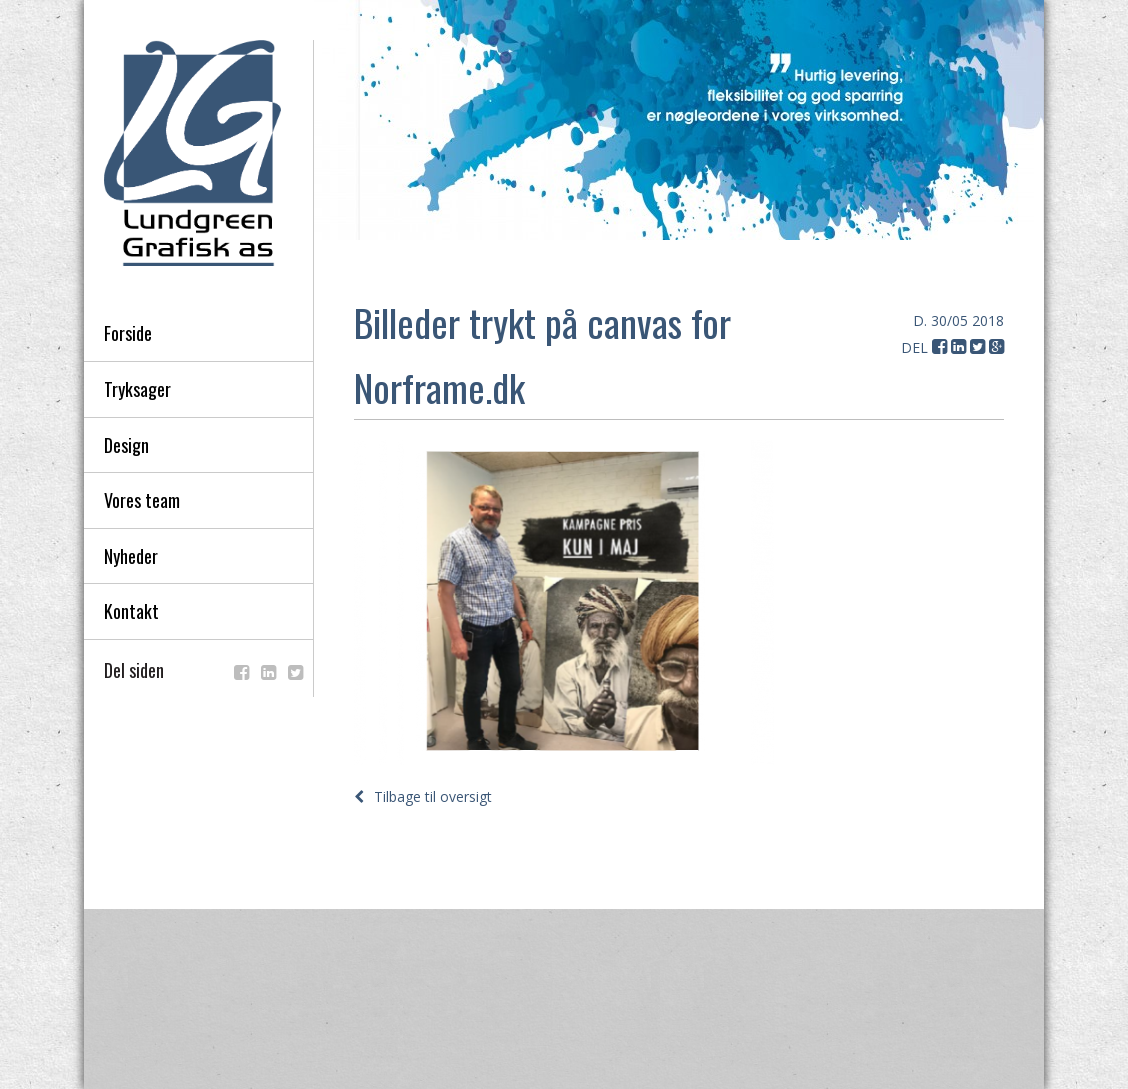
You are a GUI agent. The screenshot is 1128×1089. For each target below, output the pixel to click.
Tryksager (137, 389)
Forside (128, 333)
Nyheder (131, 556)
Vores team (142, 500)
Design (126, 445)
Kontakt (131, 611)
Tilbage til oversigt (423, 796)
